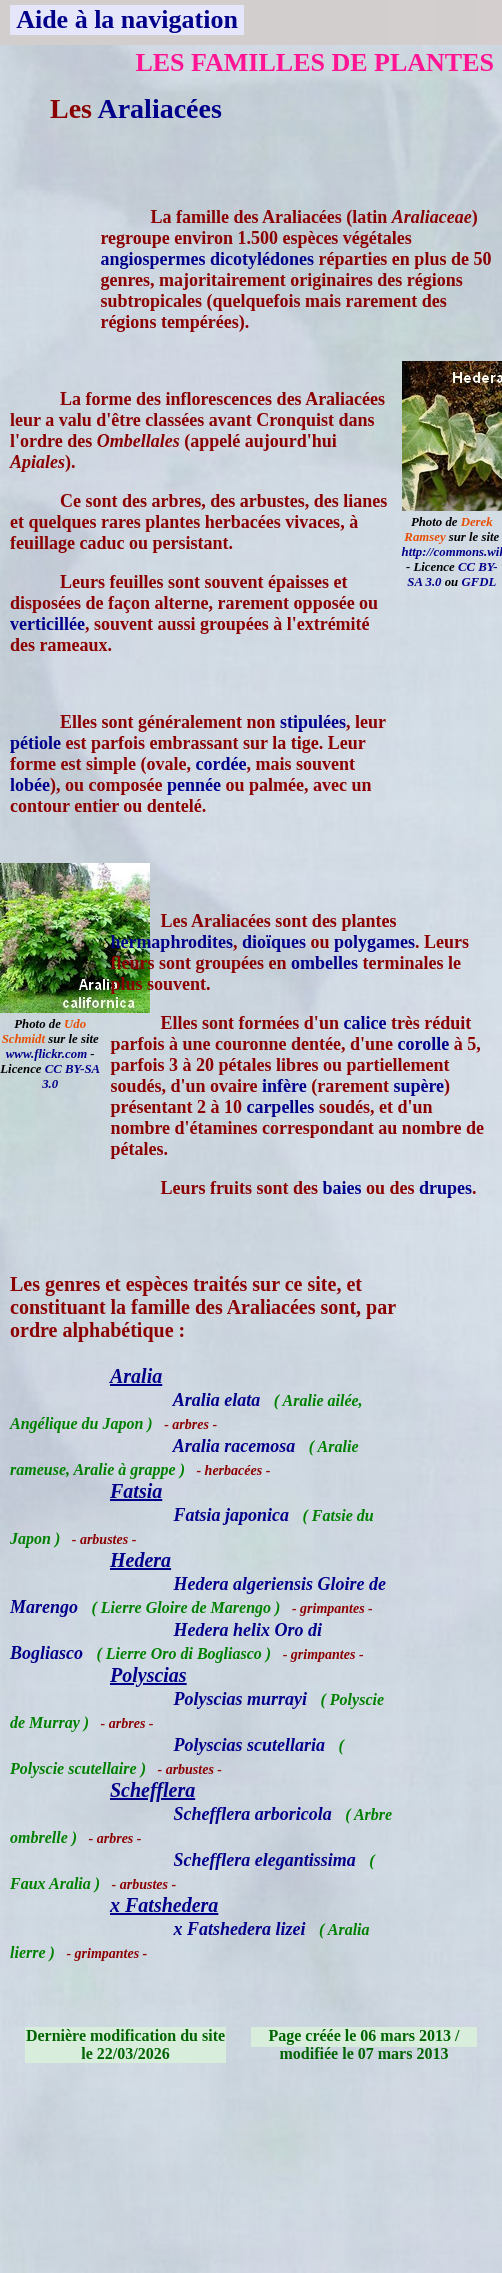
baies (341, 1188)
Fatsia (136, 1491)
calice (364, 1023)
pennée (194, 785)
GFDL (478, 582)
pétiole (35, 743)
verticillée (47, 624)
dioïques (274, 942)
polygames (374, 942)
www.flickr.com (46, 1054)
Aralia (136, 1376)
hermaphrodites (171, 942)
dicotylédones (262, 259)
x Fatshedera (164, 1905)
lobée (30, 785)
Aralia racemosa (234, 1446)
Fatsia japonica (232, 1515)
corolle (424, 1044)
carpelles (280, 1107)
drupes (445, 1188)
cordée (220, 764)
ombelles (324, 963)
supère (418, 1086)
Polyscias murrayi (241, 1699)
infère (284, 1086)
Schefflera (152, 1790)
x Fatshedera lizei (240, 1929)
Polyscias (148, 1675)
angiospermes (152, 259)
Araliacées (159, 108)
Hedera (140, 1560)
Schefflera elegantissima (265, 1860)
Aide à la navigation (127, 19)
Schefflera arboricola (253, 1814)
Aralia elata (217, 1400)
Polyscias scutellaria (250, 1745)
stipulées (313, 722)
